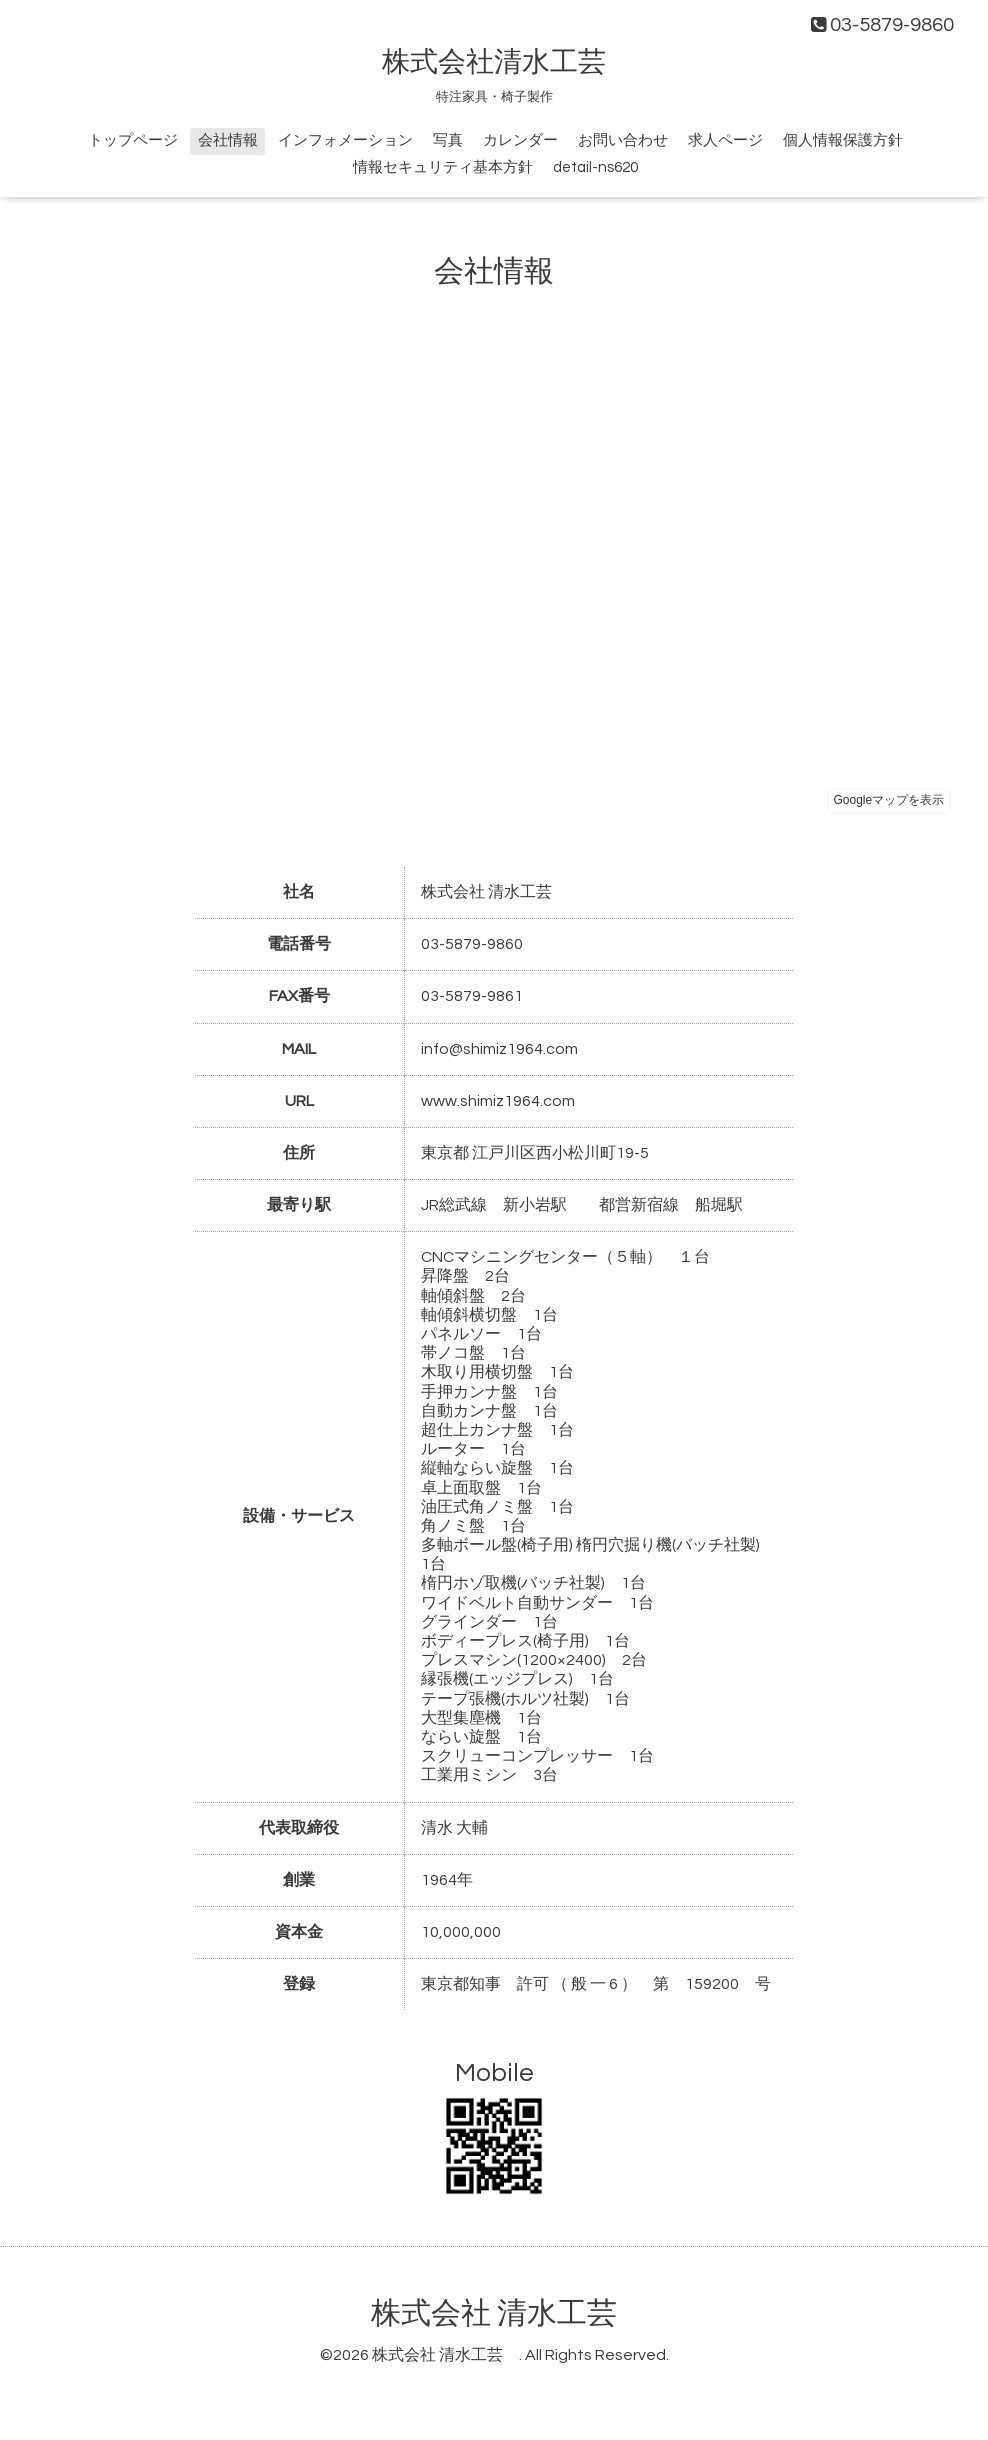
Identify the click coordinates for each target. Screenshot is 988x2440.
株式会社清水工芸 (508, 62)
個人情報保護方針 (843, 140)
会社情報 (228, 140)
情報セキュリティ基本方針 (443, 167)
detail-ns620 (595, 167)
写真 (448, 140)
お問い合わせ (623, 140)
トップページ (133, 140)
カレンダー (520, 140)
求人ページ (725, 140)
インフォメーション (345, 140)
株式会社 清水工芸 (509, 2313)
